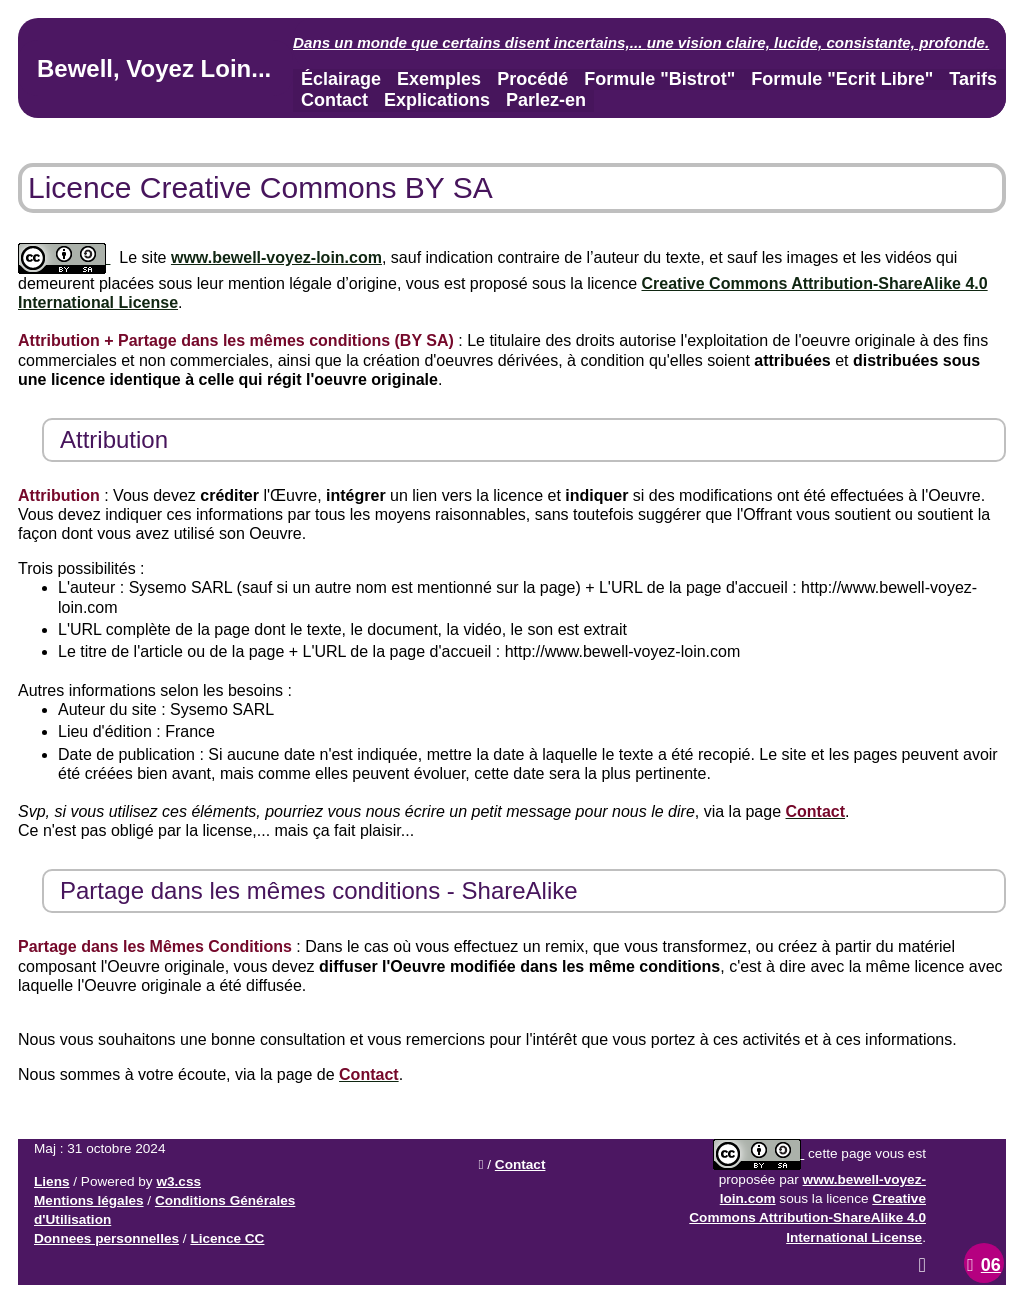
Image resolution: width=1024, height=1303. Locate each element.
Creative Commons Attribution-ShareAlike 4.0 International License (807, 1217)
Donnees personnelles (106, 1238)
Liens (52, 1181)
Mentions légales (89, 1200)
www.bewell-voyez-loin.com (276, 257)
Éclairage (341, 79)
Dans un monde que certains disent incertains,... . (641, 42)
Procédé (532, 79)
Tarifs (973, 79)
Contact (334, 100)
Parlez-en (546, 100)
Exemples (439, 79)
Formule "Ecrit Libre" (842, 79)
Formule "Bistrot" (659, 79)
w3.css (178, 1181)
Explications (437, 100)
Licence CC (227, 1238)
